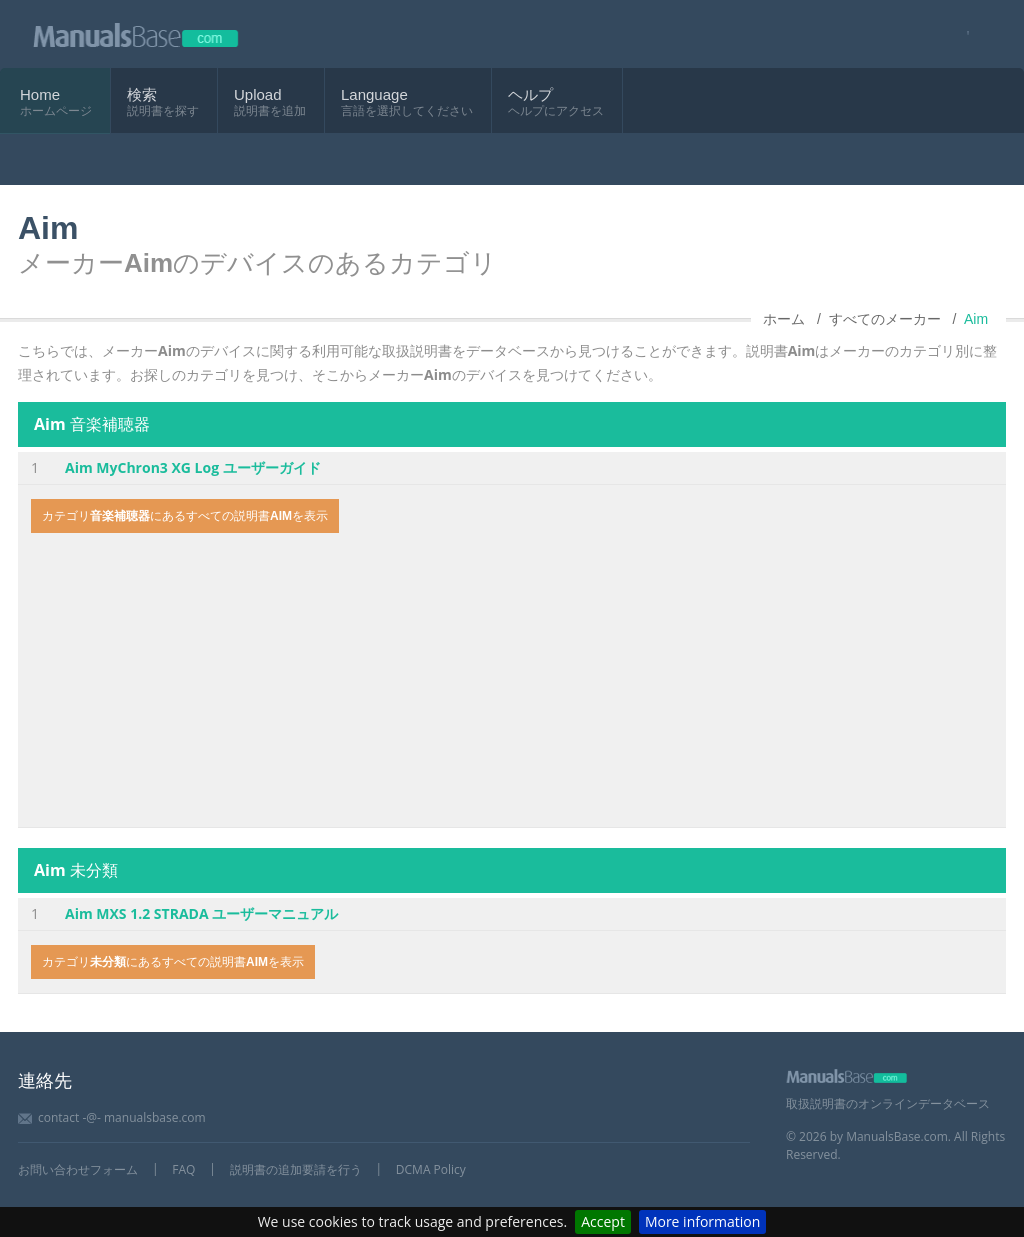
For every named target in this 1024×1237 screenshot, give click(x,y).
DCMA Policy (431, 1169)
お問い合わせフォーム (78, 1169)
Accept (603, 1221)
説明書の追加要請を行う (296, 1169)
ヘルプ (530, 94)
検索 (142, 94)
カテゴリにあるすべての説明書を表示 (185, 516)
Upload (258, 94)
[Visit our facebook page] (961, 34)
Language (374, 94)
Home (40, 94)
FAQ (183, 1169)
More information (702, 1221)
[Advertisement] (512, 683)
